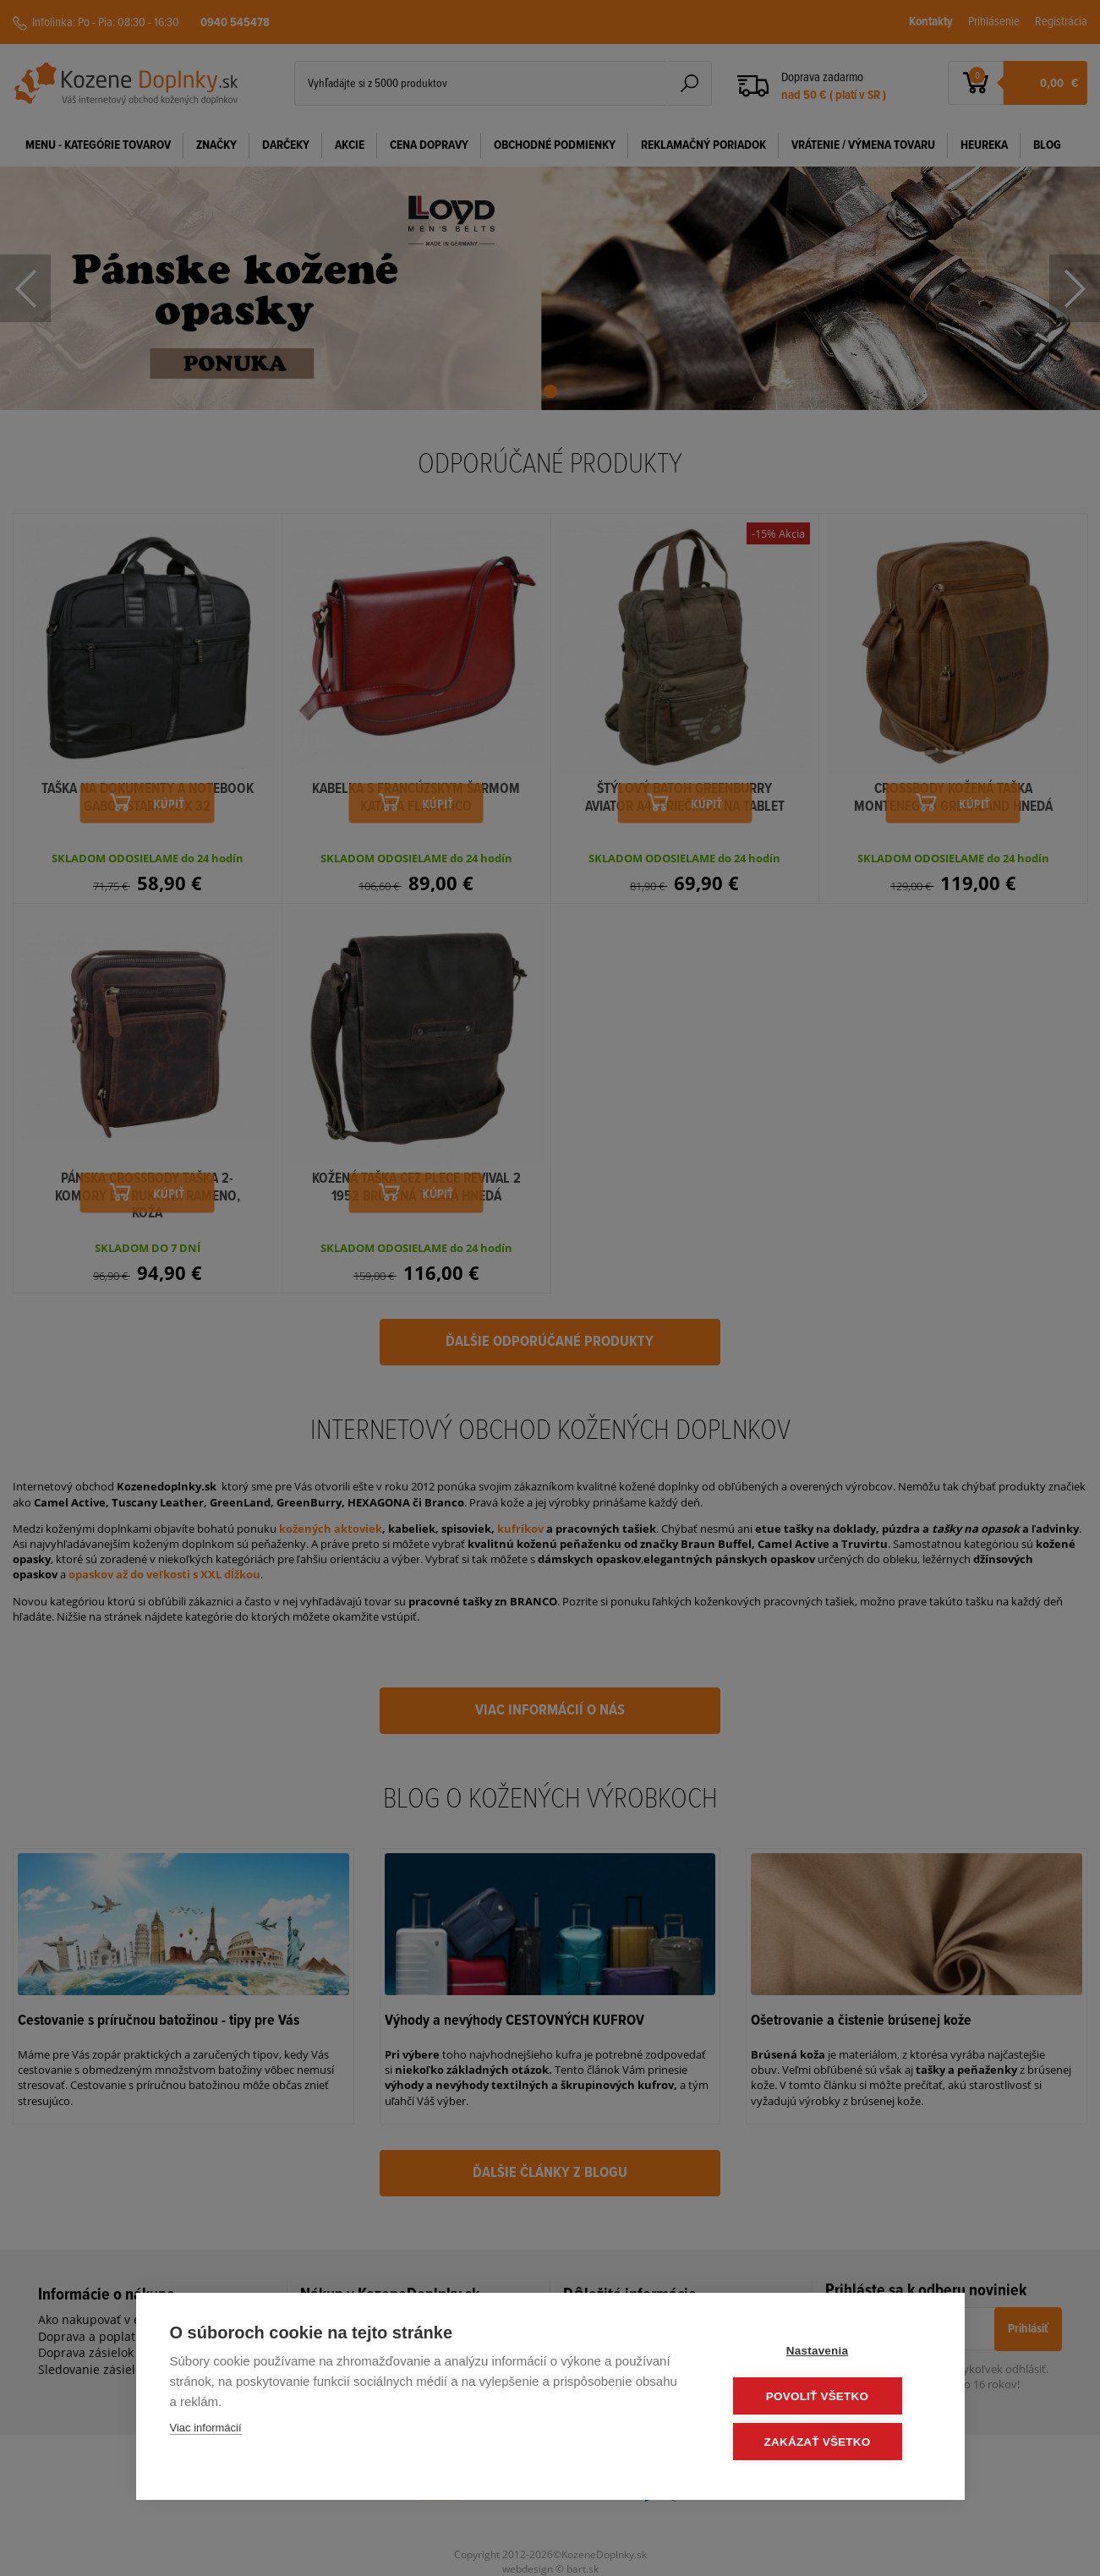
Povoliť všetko (828, 2397)
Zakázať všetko (828, 2442)
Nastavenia (828, 2352)
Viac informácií (206, 2429)
